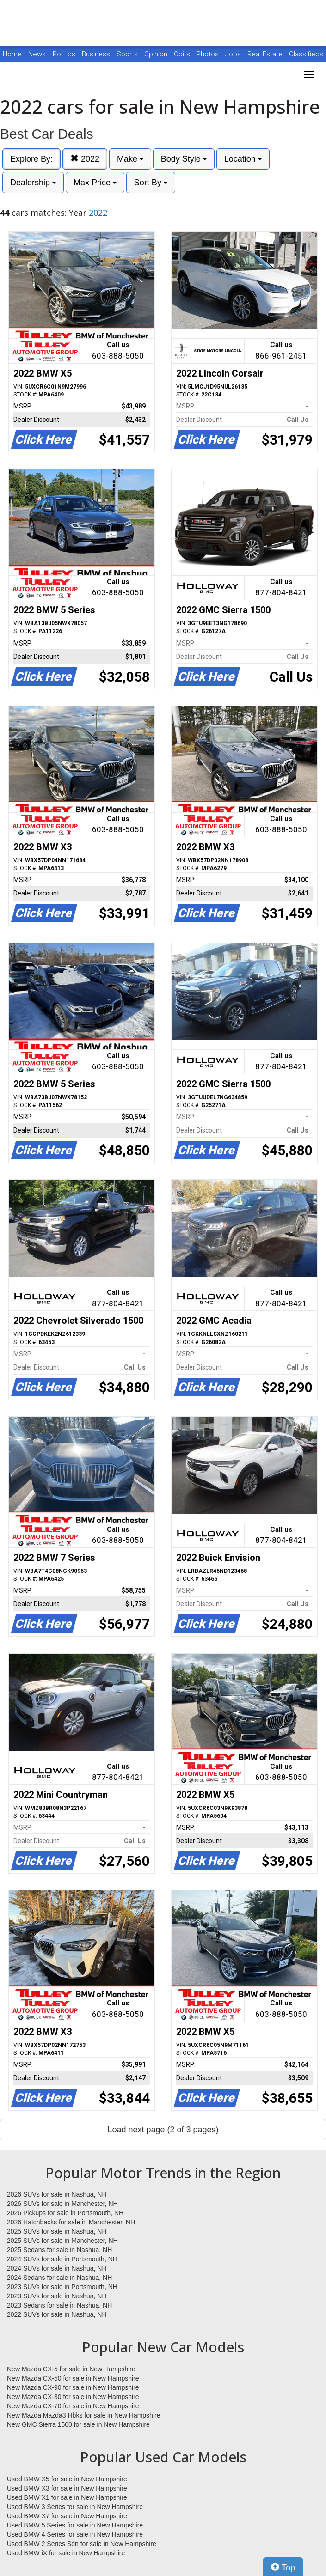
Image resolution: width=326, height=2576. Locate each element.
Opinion (156, 54)
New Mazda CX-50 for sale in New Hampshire (73, 2378)
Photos (209, 54)
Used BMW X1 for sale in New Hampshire (67, 2497)
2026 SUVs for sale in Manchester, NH (62, 2203)
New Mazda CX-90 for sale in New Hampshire (73, 2387)
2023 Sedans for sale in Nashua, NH (59, 2305)
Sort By (150, 182)
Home (12, 54)
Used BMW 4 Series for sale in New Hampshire (75, 2534)
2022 (84, 159)
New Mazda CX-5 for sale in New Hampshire (71, 2369)
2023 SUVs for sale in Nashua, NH (57, 2296)
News (37, 54)
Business (97, 54)
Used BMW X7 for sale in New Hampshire (67, 2516)
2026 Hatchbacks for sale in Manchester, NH (71, 2222)
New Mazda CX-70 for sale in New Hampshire (73, 2406)
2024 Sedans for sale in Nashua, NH (59, 2277)
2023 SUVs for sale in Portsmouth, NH (62, 2286)
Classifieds (306, 54)
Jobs (234, 54)
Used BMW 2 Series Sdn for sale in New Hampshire (81, 2543)
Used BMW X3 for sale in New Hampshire (67, 2488)
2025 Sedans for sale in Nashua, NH (59, 2249)
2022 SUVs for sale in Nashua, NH (57, 2314)
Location (243, 159)
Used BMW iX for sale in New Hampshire (66, 2553)
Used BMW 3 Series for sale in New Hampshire (75, 2506)
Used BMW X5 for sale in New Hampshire (67, 2479)
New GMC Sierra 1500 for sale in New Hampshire (78, 2424)
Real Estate (265, 54)
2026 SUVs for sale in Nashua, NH (57, 2194)
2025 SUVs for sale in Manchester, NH (62, 2240)
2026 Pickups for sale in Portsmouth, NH (65, 2213)
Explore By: (31, 159)
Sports (128, 54)
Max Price (95, 182)
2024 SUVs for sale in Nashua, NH (57, 2268)
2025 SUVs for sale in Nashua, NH (57, 2231)
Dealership (33, 182)
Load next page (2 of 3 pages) (162, 2129)
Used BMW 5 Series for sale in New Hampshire (75, 2525)
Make (130, 159)
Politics (64, 54)
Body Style (184, 159)
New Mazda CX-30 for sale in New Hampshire (73, 2396)
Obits (183, 54)
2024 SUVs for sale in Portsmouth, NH (62, 2259)
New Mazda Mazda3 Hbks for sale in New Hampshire (83, 2415)
